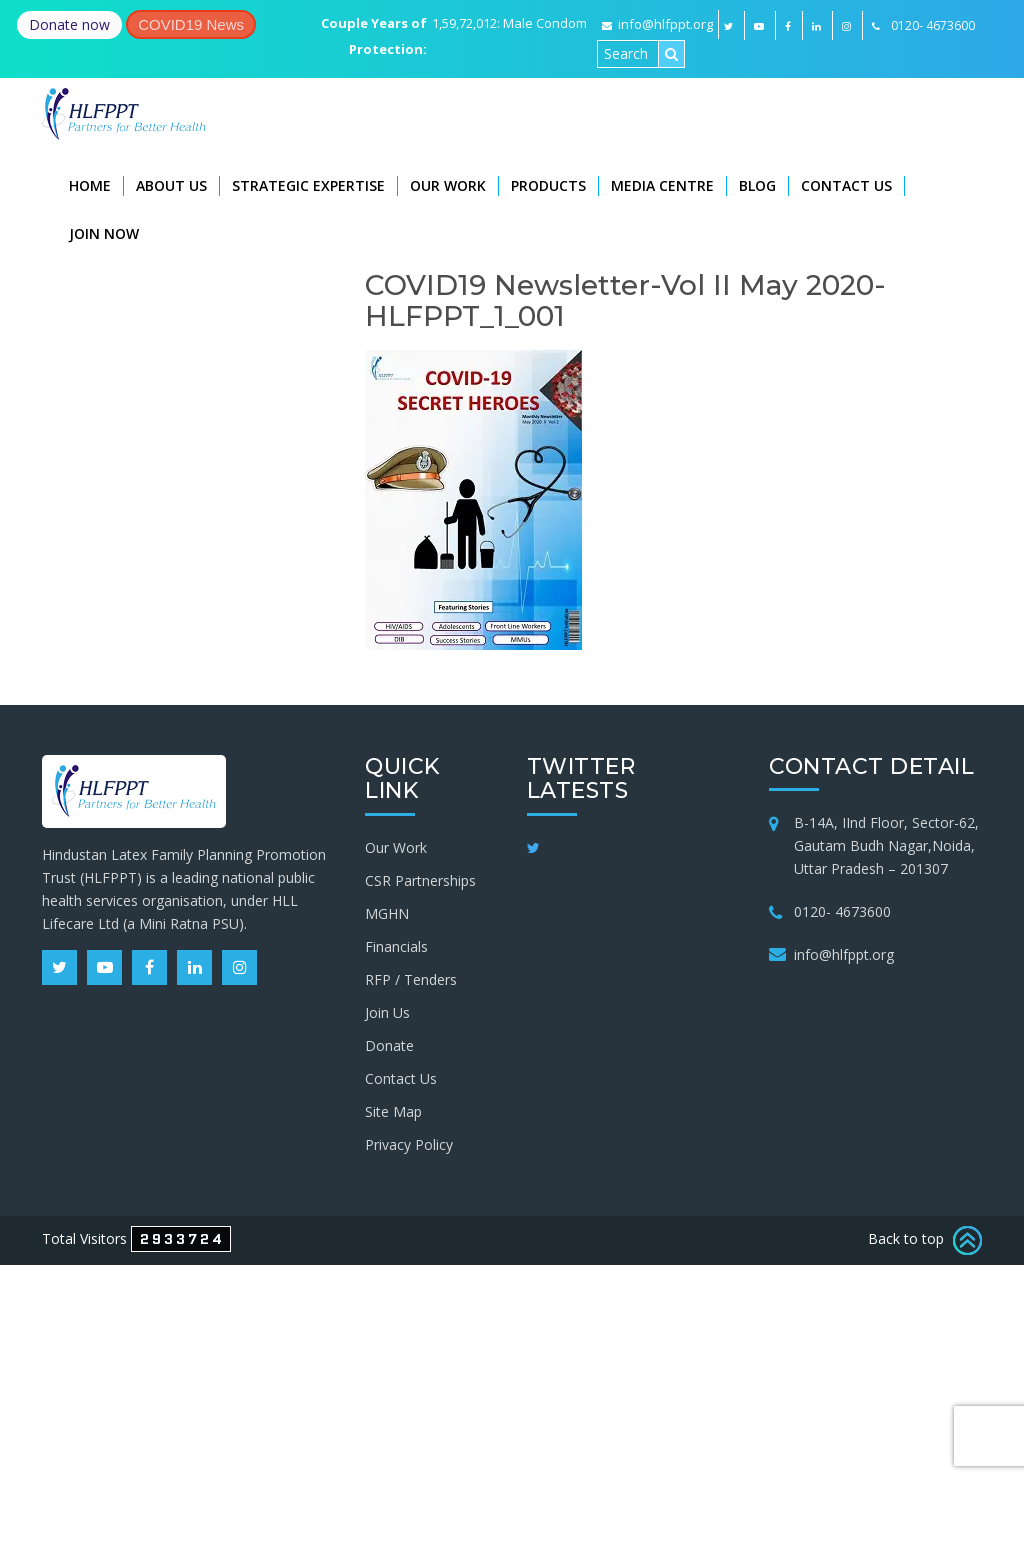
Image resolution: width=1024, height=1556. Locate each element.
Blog (757, 185)
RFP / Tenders (411, 979)
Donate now (69, 24)
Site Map (393, 1111)
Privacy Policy (409, 1144)
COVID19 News (191, 24)
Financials (396, 946)
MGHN (387, 913)
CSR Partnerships (420, 880)
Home (90, 185)
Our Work (448, 185)
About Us (171, 185)
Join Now (104, 233)
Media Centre (662, 185)
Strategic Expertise (308, 185)
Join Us (387, 1012)
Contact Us (846, 185)
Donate (389, 1045)
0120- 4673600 (842, 911)
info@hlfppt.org (657, 24)
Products (548, 185)
